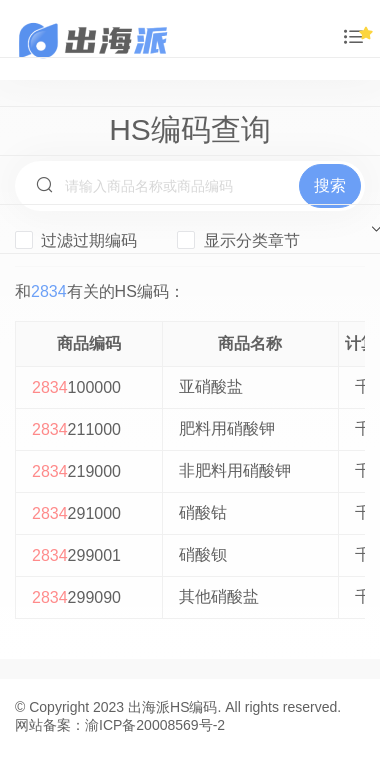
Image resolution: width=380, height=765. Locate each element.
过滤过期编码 (76, 240)
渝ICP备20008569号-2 (155, 725)
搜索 (330, 185)
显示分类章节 (238, 240)
